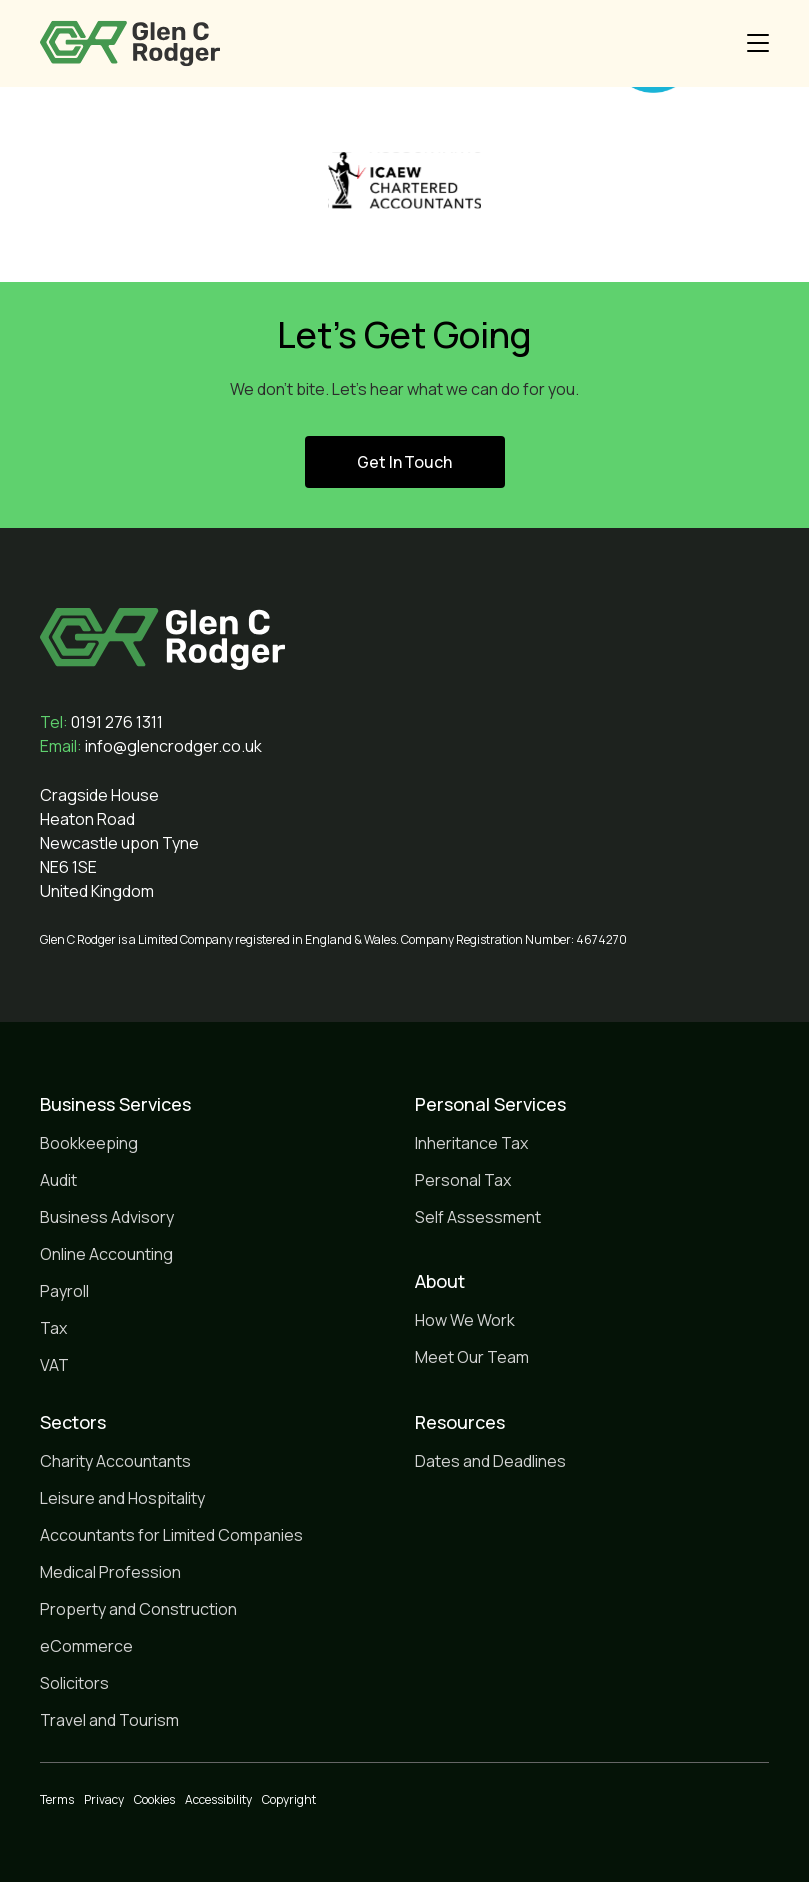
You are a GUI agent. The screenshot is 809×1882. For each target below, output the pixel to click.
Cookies (154, 1799)
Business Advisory (107, 1217)
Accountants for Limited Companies (171, 1535)
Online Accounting (106, 1254)
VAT (54, 1365)
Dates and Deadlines (490, 1461)
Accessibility (218, 1799)
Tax (53, 1328)
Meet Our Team (472, 1357)
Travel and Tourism (109, 1720)
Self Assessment (478, 1217)
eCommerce (86, 1646)
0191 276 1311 (101, 722)
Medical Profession (110, 1572)
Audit (58, 1180)
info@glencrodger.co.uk (151, 746)
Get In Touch (404, 462)
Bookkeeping (89, 1143)
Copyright (289, 1799)
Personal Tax (463, 1180)
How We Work (465, 1320)
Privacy (104, 1799)
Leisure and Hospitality (122, 1498)
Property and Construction (138, 1609)
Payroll (64, 1291)
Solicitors (74, 1683)
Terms (57, 1799)
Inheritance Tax (471, 1143)
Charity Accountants (115, 1461)
